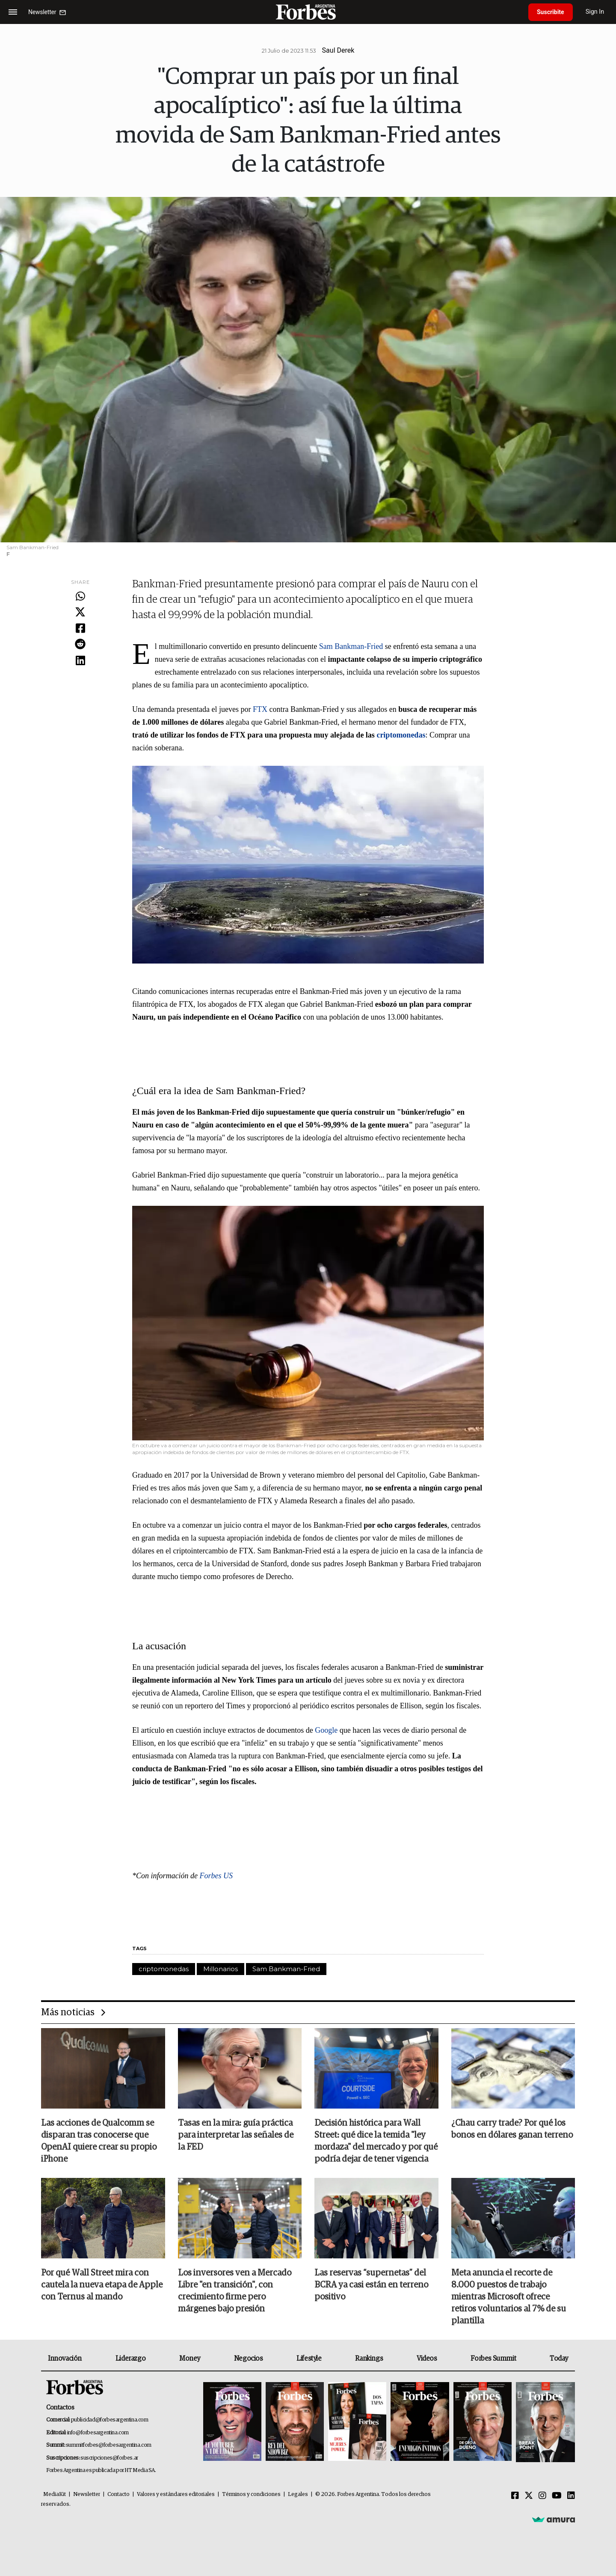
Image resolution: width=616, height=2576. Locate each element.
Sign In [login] (595, 11)
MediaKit (54, 2494)
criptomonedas (164, 1969)
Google (327, 1730)
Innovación (65, 2358)
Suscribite (550, 12)
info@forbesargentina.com (98, 2433)
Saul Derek (338, 50)
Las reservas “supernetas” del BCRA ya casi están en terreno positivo (371, 2285)
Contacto (118, 2494)
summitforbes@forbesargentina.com (108, 2445)
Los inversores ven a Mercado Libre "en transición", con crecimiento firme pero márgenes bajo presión (234, 2291)
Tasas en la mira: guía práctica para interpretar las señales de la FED (235, 2135)
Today (559, 2358)
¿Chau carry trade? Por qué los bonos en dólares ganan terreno (512, 2129)
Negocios (248, 2358)
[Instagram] (542, 2496)
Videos (427, 2358)
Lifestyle (308, 2358)
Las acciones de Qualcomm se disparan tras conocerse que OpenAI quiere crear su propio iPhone (99, 2141)
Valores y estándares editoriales (176, 2494)
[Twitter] (528, 2496)
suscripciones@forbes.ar (109, 2458)
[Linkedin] (571, 2496)
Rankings (369, 2358)
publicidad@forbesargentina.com (109, 2420)
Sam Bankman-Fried (351, 646)
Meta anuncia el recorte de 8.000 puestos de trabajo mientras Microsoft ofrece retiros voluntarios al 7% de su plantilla (508, 2297)
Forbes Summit (493, 2358)
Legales (298, 2494)
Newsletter (86, 2494)
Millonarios (220, 1969)
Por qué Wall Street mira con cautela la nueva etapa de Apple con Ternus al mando (102, 2285)
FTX (261, 709)
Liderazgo (130, 2358)
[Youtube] (557, 2496)
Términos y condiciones (251, 2494)
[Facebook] (515, 2496)
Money (189, 2358)
